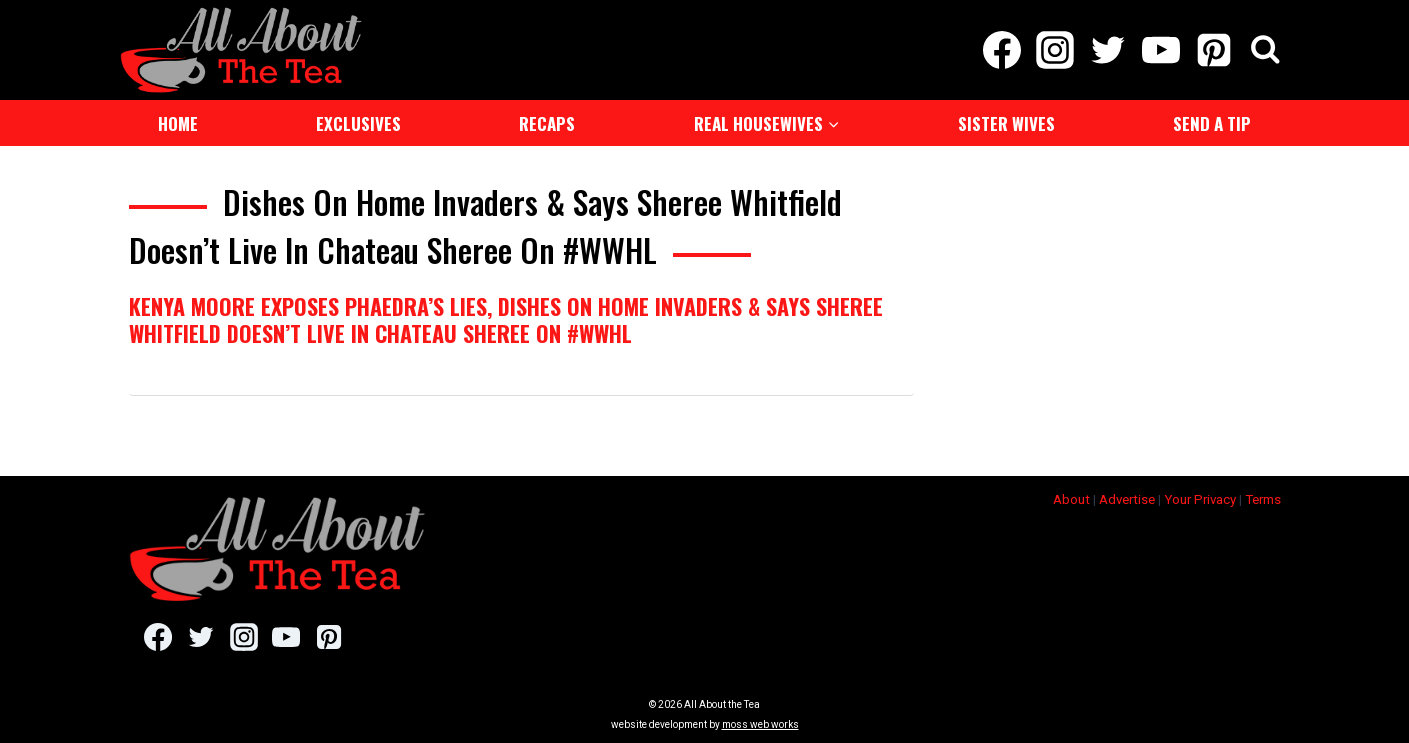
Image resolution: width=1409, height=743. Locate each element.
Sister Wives (1006, 123)
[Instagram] (1054, 50)
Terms (1263, 499)
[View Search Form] (1265, 50)
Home (178, 123)
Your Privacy (1200, 499)
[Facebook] (1001, 50)
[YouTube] (1161, 50)
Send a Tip (1212, 123)
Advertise (1127, 499)
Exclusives (358, 123)
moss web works (760, 724)
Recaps (547, 123)
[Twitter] (1107, 50)
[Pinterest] (1214, 50)
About (1071, 499)
